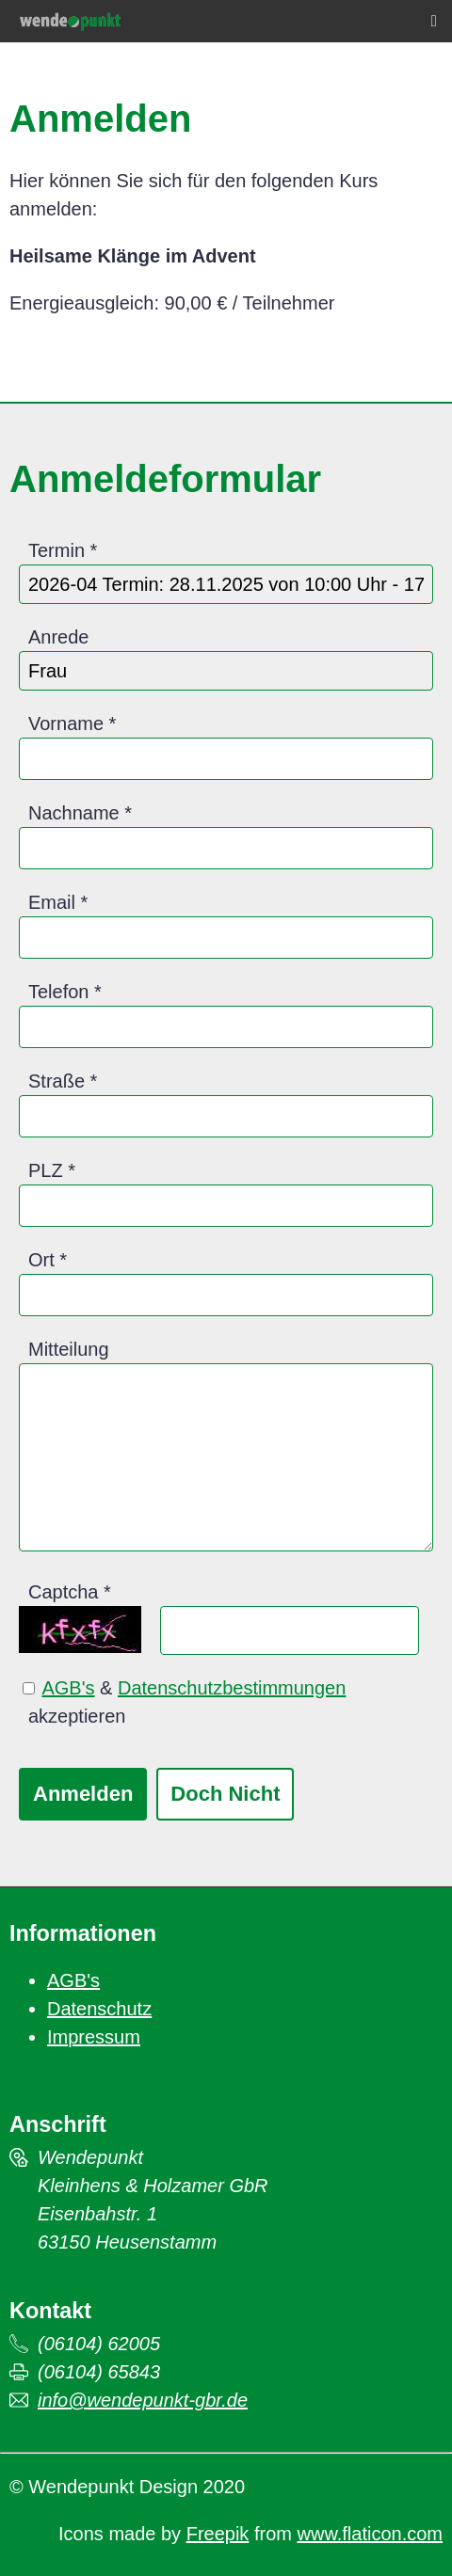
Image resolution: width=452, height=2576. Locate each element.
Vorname (66, 723)
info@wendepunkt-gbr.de (143, 2400)
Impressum (93, 2037)
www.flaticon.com (371, 2533)
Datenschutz (99, 2008)
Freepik (218, 2533)
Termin (56, 550)
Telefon (58, 991)
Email (51, 902)
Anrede (58, 637)
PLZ (45, 1170)
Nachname (74, 813)
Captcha (63, 1592)
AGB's (67, 1688)
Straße (56, 1081)
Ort (41, 1259)
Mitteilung (68, 1349)
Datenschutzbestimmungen (232, 1688)
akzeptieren (76, 1716)
